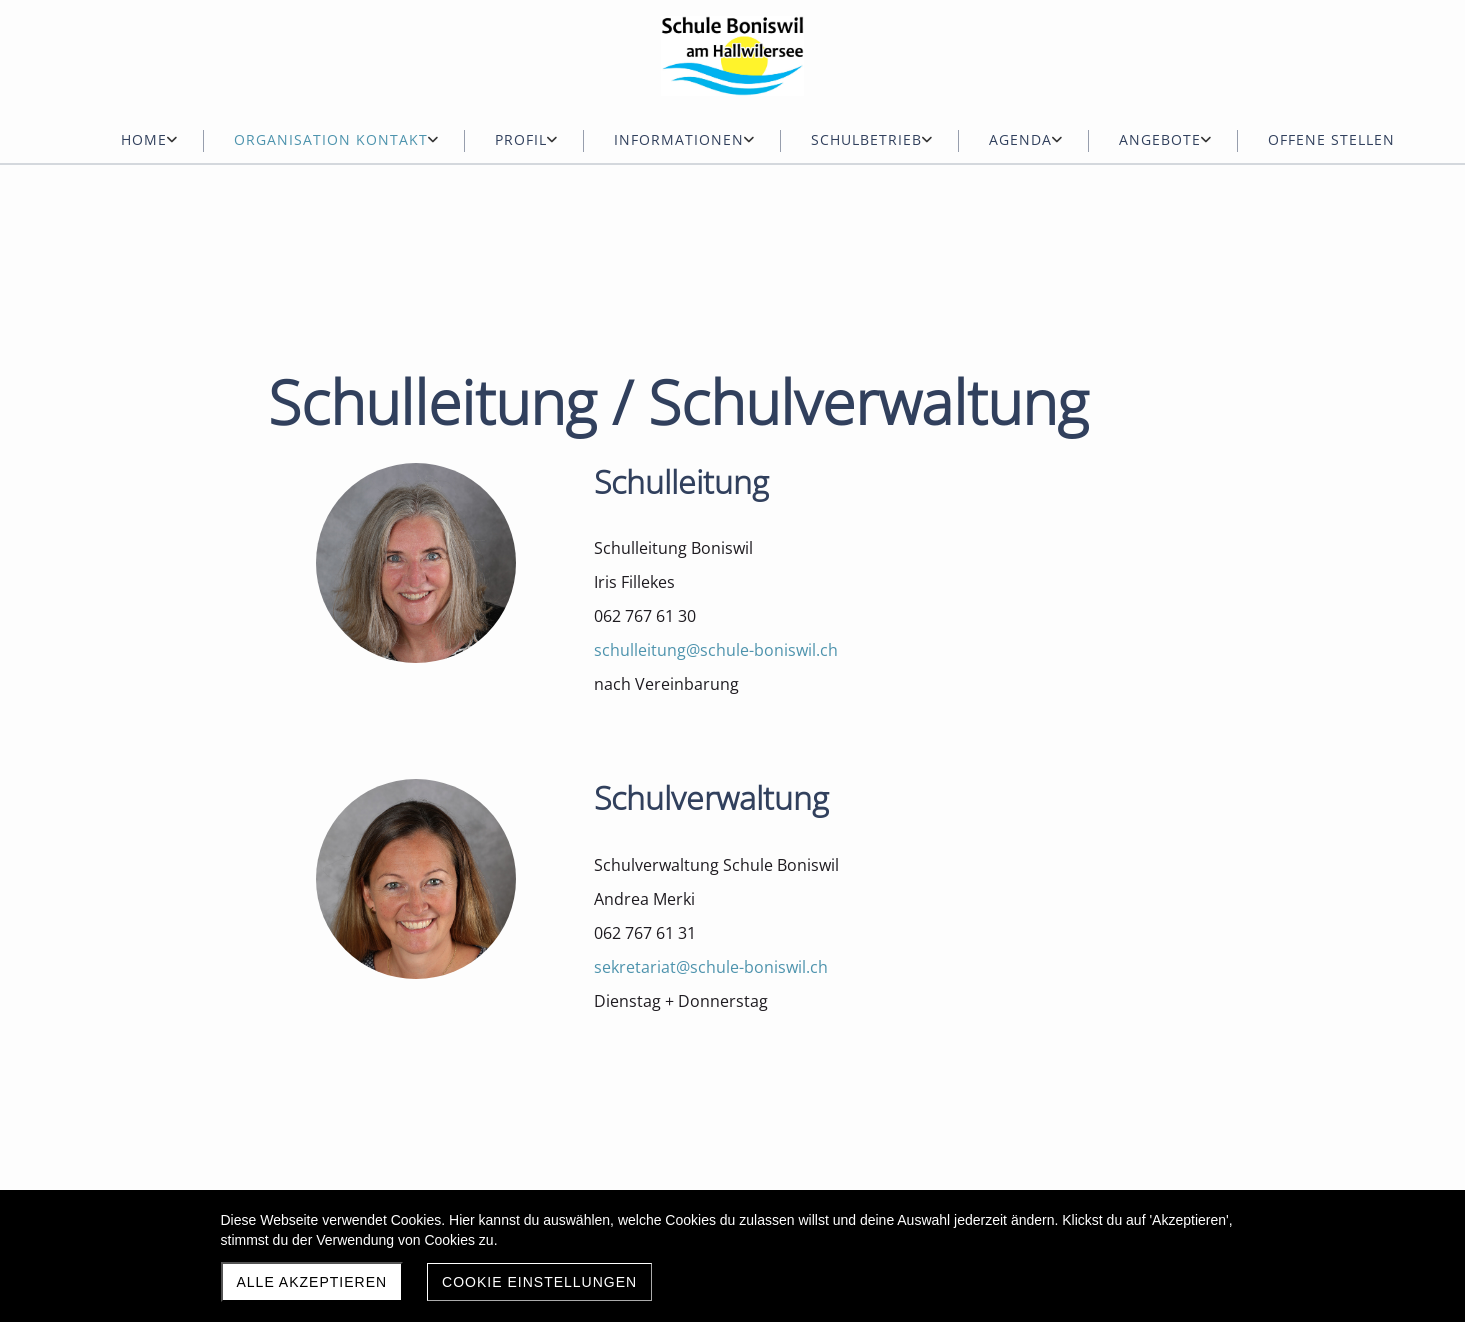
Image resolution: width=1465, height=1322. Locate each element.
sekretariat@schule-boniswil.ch (711, 967)
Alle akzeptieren (312, 1282)
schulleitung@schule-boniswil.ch (716, 650)
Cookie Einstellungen (539, 1282)
